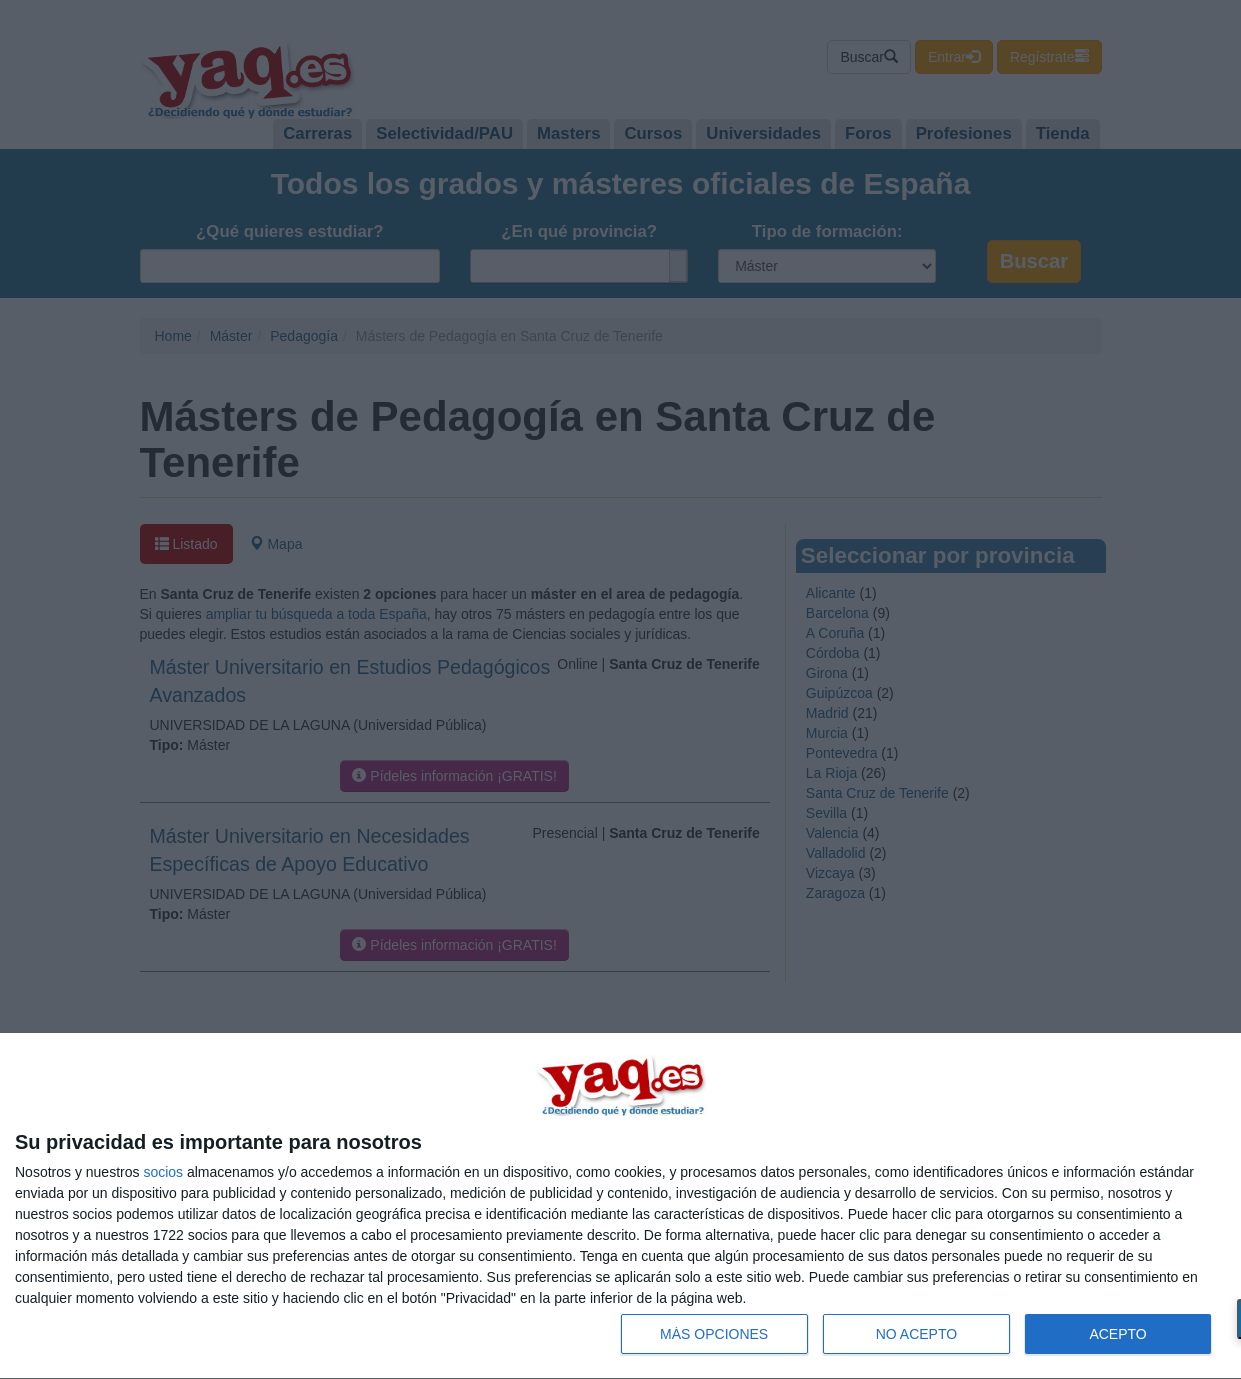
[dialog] (620, 1206)
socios (163, 1172)
